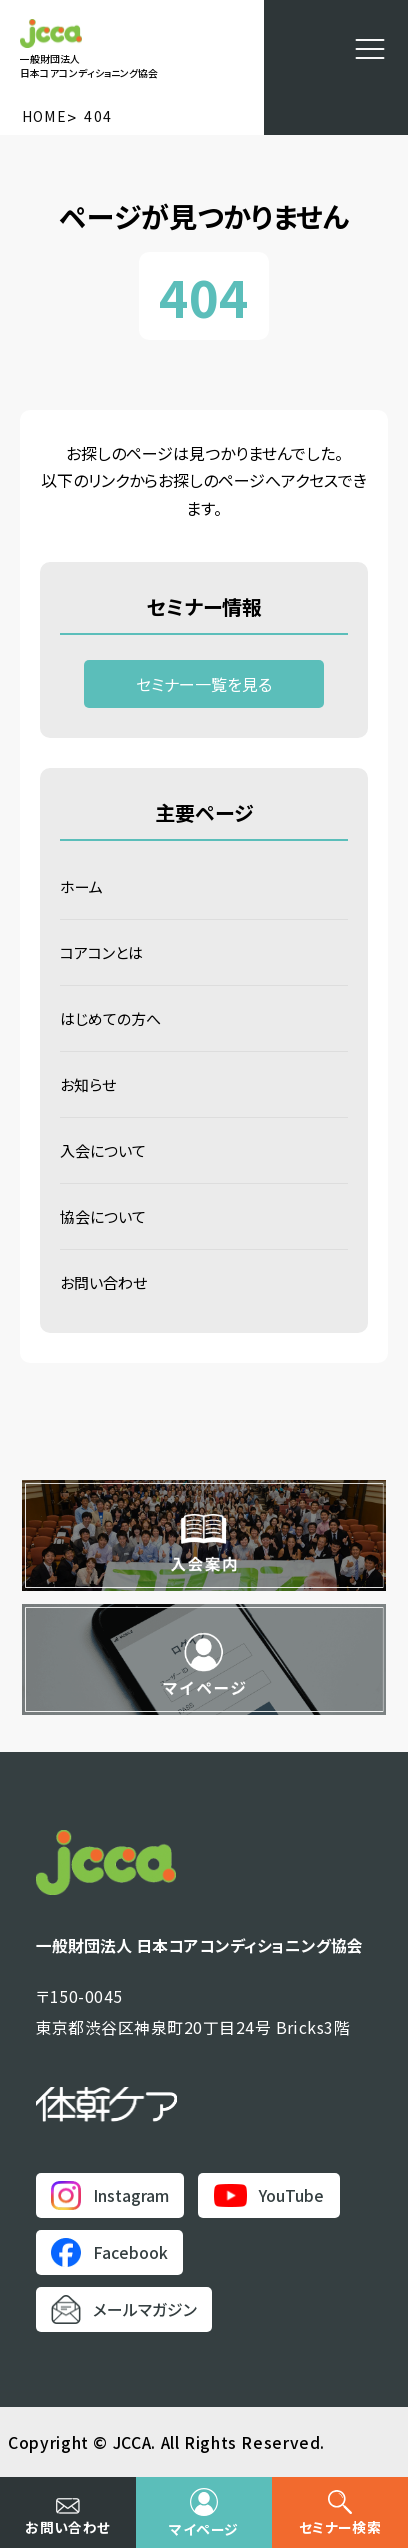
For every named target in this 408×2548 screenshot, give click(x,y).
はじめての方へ (110, 1018)
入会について (103, 1150)
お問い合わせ (103, 1282)
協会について (103, 1216)
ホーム (81, 886)
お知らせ (88, 1084)
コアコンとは (101, 952)
